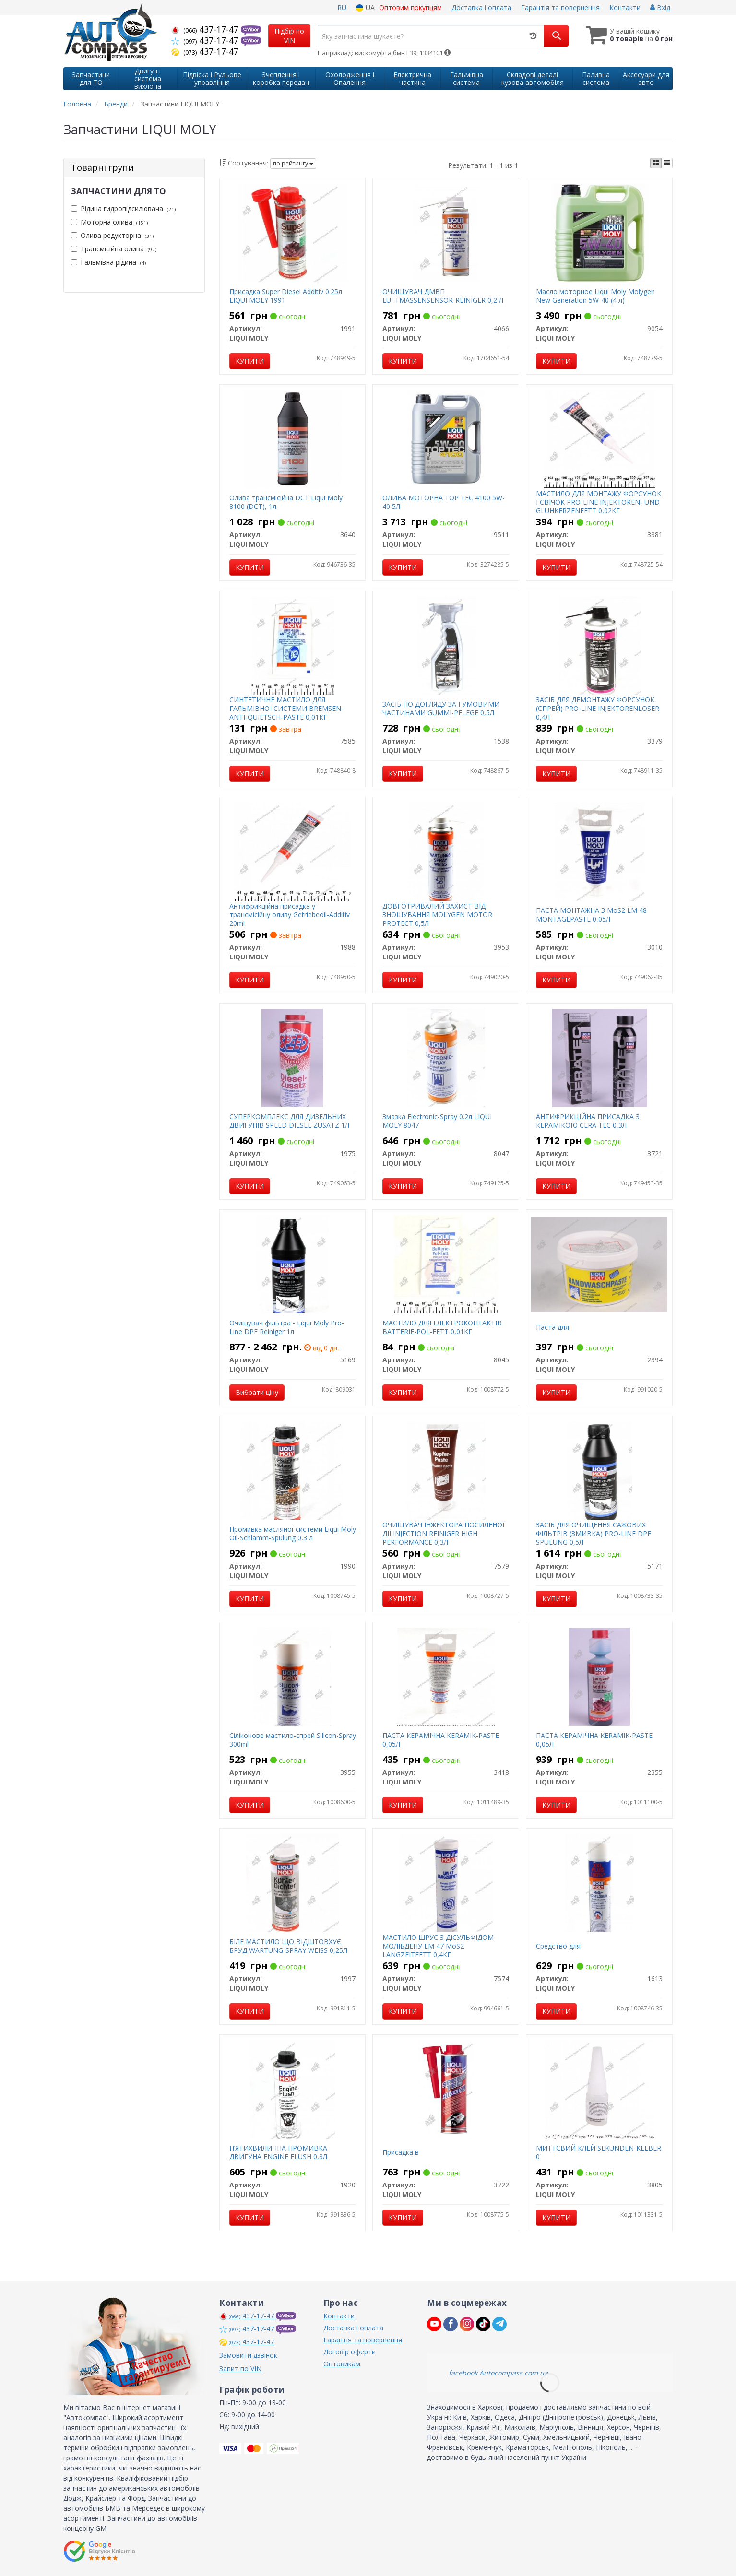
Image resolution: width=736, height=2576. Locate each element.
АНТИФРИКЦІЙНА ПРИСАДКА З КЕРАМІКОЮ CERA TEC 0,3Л (588, 1121)
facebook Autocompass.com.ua (498, 2372)
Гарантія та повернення (560, 7)
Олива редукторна (112, 235)
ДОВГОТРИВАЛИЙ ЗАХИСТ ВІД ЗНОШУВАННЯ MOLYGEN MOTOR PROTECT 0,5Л (437, 914)
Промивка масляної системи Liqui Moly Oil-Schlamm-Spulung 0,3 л (292, 1533)
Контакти (625, 7)
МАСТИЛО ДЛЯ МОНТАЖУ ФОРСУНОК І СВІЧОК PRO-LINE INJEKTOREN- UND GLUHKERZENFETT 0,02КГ (598, 502)
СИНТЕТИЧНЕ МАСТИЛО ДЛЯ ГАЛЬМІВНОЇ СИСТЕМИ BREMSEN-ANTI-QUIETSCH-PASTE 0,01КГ (286, 708)
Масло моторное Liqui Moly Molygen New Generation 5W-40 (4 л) (595, 296)
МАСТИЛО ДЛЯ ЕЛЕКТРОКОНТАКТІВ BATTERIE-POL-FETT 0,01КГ (442, 1327)
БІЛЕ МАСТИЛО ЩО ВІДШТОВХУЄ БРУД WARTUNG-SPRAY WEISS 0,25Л (288, 1946)
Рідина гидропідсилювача (123, 208)
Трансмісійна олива (113, 248)
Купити (250, 361)
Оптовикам (341, 2363)
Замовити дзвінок (248, 2355)
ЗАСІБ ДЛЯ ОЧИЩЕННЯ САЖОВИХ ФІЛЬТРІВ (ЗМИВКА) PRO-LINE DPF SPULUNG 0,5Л (593, 1533)
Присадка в (400, 2152)
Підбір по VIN (289, 35)
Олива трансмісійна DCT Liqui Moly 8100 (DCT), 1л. (286, 502)
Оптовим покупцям (410, 7)
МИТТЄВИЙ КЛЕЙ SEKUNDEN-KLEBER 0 (598, 2152)
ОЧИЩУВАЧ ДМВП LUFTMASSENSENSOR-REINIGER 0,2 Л (442, 296)
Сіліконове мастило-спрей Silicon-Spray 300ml (292, 1740)
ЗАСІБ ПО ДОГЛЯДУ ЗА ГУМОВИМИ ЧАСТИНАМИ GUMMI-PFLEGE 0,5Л (440, 708)
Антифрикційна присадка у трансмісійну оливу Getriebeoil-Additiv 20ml (289, 914)
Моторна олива (109, 221)
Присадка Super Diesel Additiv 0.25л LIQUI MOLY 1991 (285, 296)
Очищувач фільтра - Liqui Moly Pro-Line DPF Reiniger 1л (286, 1327)
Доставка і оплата (481, 7)
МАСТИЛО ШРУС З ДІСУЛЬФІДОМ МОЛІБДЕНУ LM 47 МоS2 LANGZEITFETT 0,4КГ (438, 1946)
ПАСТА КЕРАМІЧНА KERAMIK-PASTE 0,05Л (440, 1740)
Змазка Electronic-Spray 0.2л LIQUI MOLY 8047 (437, 1121)
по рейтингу (293, 163)
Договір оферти (349, 2351)
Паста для (552, 1327)
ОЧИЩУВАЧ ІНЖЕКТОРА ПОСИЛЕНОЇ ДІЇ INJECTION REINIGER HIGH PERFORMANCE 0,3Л (443, 1533)
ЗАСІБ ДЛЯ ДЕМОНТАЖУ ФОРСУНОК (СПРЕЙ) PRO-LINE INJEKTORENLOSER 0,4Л (597, 708)
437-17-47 (206, 29)
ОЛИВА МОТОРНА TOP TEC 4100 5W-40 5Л (443, 502)
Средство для (558, 1945)
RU (341, 7)
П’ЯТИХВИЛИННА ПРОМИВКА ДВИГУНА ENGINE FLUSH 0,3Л (278, 2152)
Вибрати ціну (257, 1392)
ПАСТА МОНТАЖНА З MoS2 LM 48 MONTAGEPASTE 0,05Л (591, 914)
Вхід (660, 7)
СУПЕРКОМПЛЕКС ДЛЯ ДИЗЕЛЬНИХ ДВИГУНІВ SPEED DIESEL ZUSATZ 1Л (289, 1121)
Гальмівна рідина (108, 262)
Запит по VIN (240, 2368)
